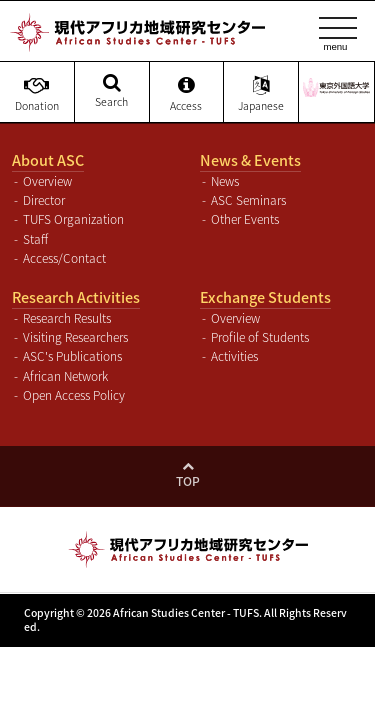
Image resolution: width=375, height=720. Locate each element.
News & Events (250, 160)
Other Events (245, 219)
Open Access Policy (74, 395)
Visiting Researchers (75, 337)
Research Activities (76, 297)
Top (188, 481)
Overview (47, 181)
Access (187, 94)
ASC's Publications (72, 356)
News (225, 181)
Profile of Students (260, 337)
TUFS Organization (73, 219)
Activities (234, 356)
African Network (65, 376)
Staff (35, 239)
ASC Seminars (248, 200)
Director (44, 200)
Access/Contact (64, 258)
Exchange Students (265, 297)
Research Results (67, 318)
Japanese (261, 94)
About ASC (48, 160)
